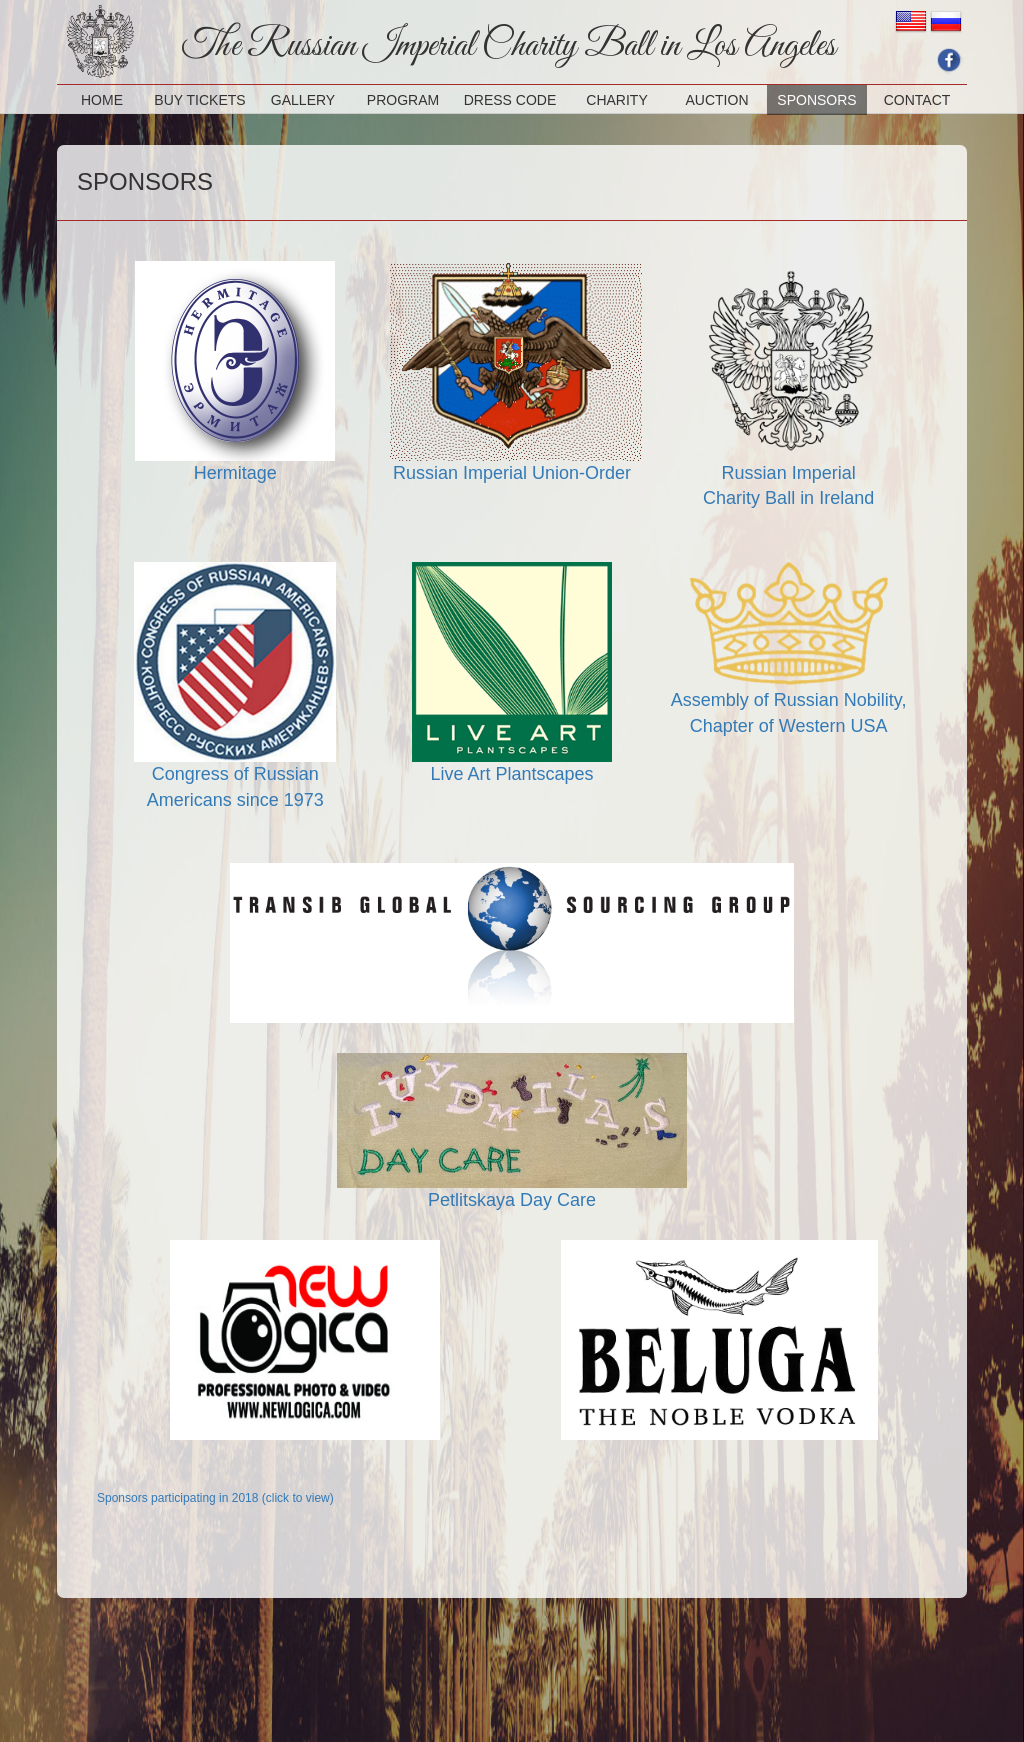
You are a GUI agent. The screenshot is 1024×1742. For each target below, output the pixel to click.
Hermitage (235, 473)
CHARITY (616, 100)
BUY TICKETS (199, 100)
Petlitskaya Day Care (512, 1200)
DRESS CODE (510, 100)
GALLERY (303, 100)
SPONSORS (816, 100)
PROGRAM (403, 100)
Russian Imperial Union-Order (512, 473)
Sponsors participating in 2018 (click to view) (215, 1498)
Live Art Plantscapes (511, 774)
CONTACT (917, 100)
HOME (102, 100)
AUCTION (717, 100)
